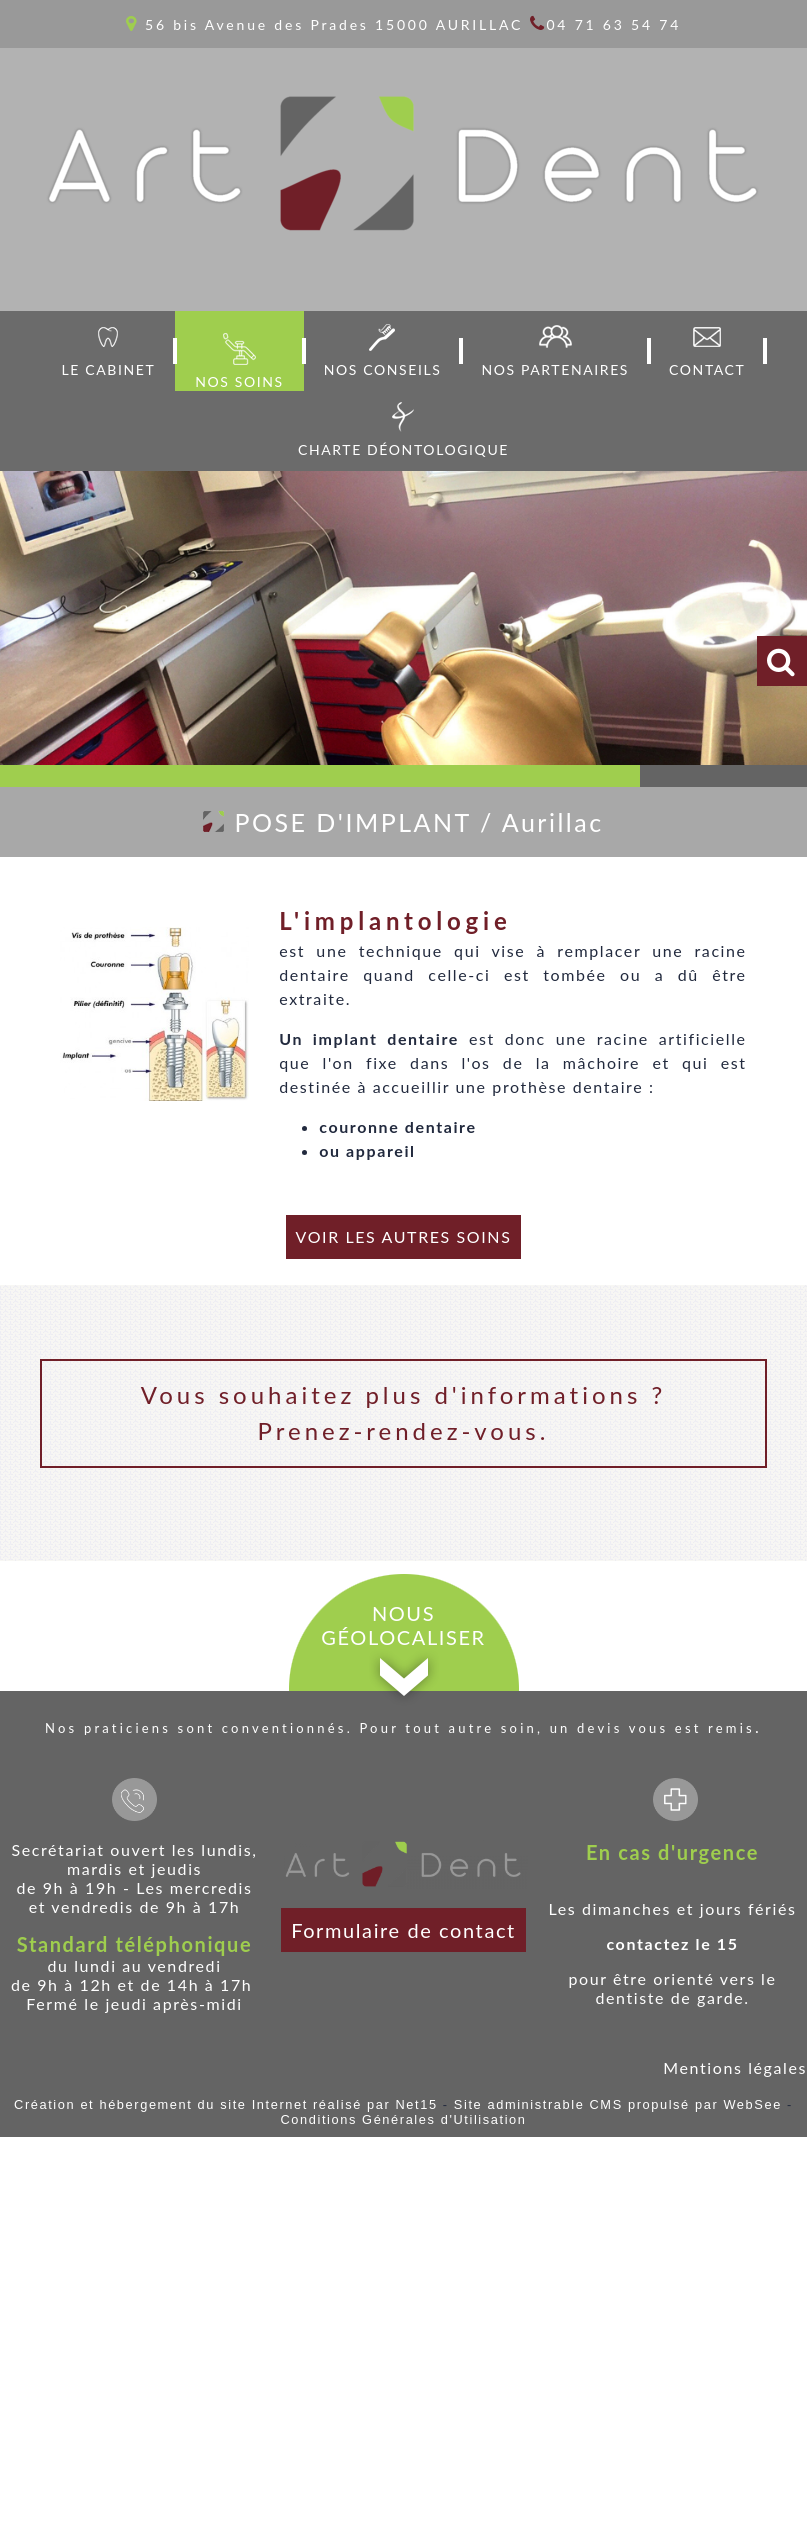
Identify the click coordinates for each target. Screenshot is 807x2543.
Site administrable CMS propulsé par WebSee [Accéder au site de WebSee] (618, 2104)
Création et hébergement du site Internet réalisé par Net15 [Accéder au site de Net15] (226, 2104)
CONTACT (707, 369)
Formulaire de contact (403, 1930)
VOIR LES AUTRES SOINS (404, 1236)
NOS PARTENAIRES (555, 369)
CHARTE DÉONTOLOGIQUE (403, 449)
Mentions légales (735, 2067)
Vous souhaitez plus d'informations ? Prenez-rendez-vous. (403, 1412)
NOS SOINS (239, 381)
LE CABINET (109, 369)
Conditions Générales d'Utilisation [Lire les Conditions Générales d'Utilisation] (403, 2119)
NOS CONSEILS (383, 369)
